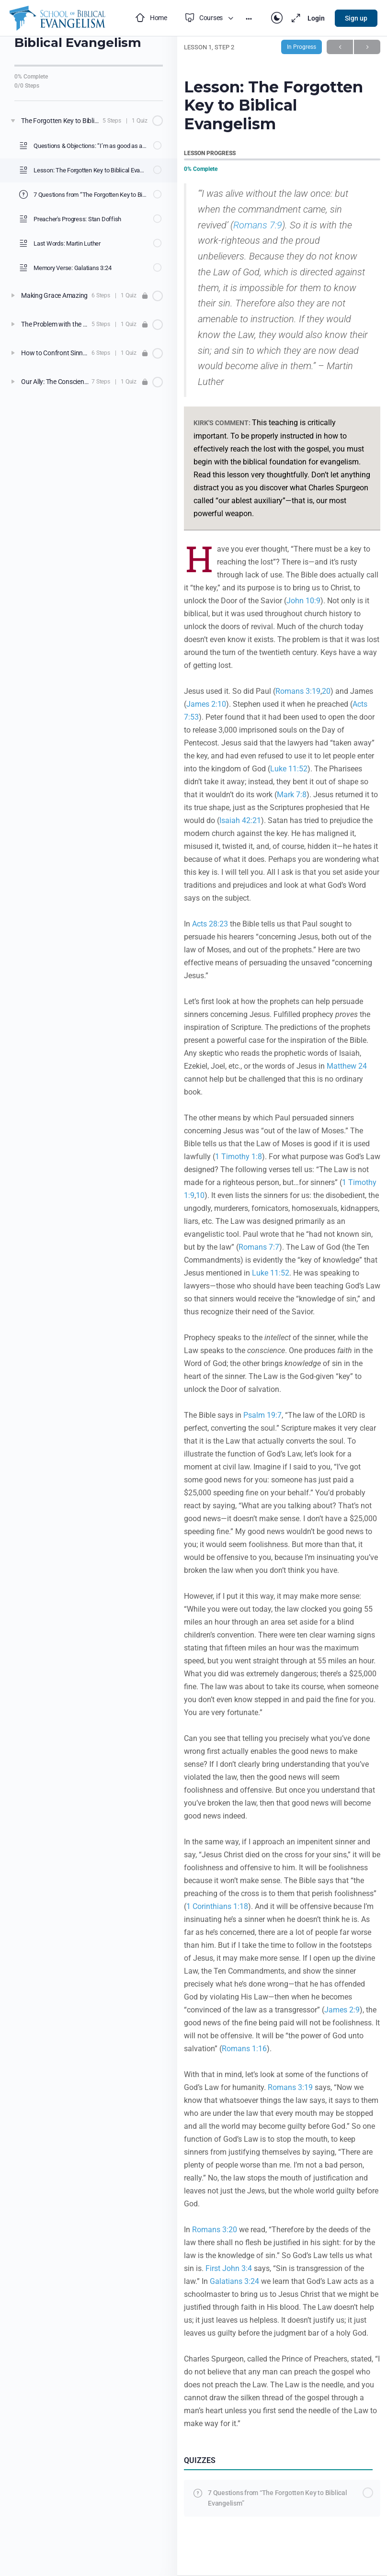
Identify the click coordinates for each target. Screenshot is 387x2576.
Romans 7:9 (257, 225)
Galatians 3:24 (234, 2281)
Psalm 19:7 (262, 1415)
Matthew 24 (347, 1066)
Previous (340, 47)
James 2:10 (206, 704)
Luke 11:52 (288, 768)
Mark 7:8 (292, 794)
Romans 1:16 (244, 2048)
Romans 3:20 (214, 2229)
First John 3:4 (228, 2268)
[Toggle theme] (276, 18)
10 (200, 1195)
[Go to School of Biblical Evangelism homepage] (57, 17)
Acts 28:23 (210, 923)
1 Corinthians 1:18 (217, 1906)
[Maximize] (294, 18)
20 (326, 691)
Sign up (356, 18)
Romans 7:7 (259, 1247)
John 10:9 (303, 600)
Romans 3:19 (297, 691)
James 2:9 (342, 2009)
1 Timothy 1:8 (238, 1156)
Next (367, 47)
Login (316, 18)
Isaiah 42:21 (240, 820)
